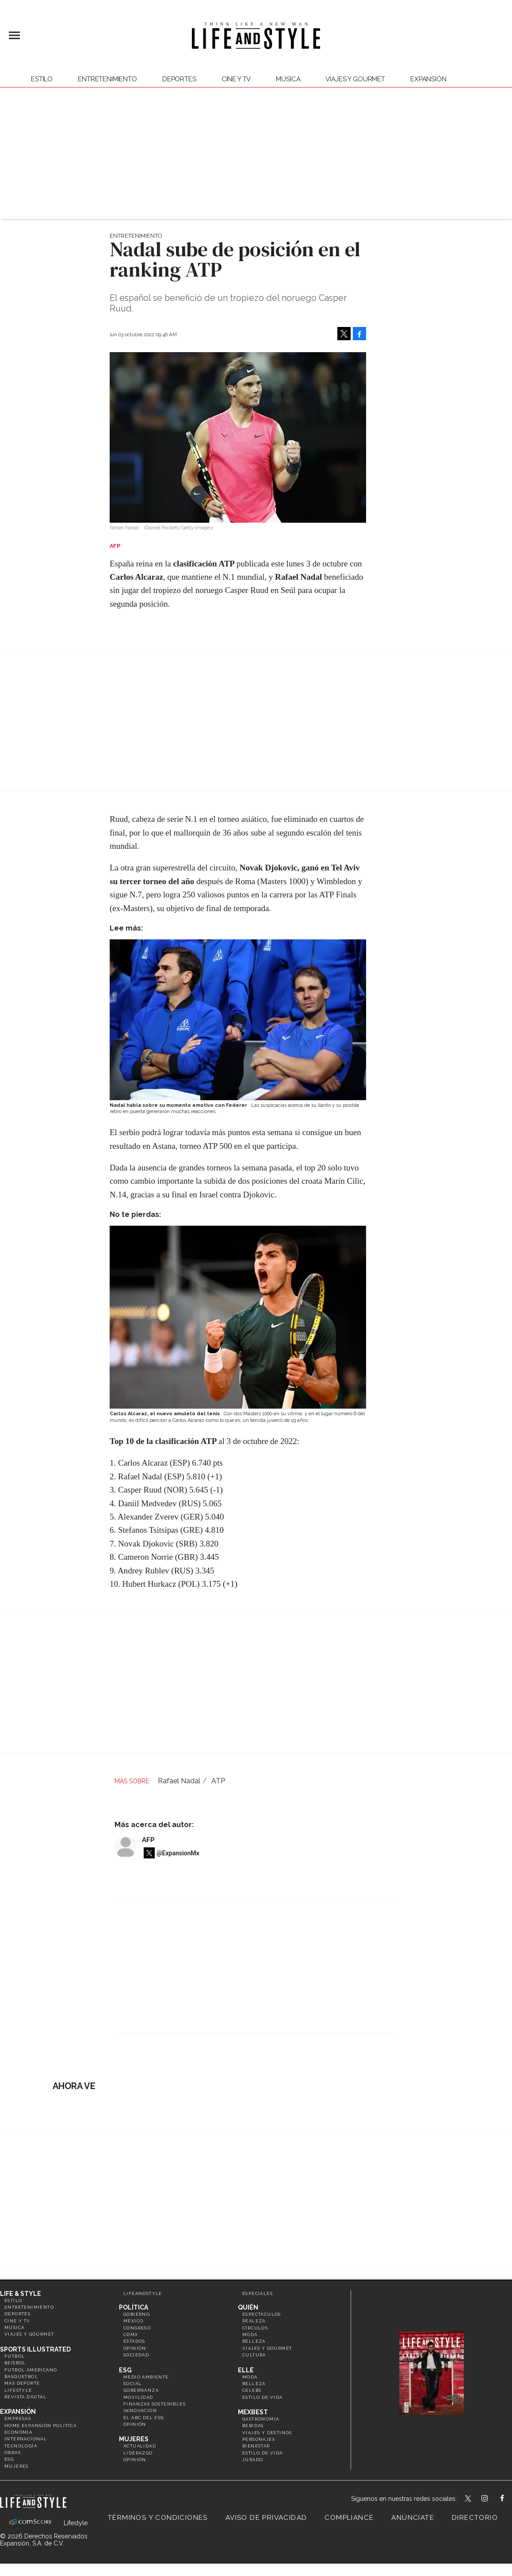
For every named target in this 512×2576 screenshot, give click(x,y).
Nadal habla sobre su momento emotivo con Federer (178, 1105)
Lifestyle (18, 2390)
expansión (428, 79)
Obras (12, 2452)
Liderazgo (138, 2453)
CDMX (130, 2334)
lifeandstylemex (492, 2499)
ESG (9, 2459)
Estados (134, 2341)
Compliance (349, 2518)
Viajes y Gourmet (355, 79)
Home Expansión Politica (40, 2425)
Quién (248, 2307)
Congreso (137, 2327)
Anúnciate (412, 2518)
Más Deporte (22, 2383)
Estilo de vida (262, 2397)
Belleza (254, 2341)
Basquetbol (21, 2376)
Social (132, 2383)
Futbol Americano (30, 2369)
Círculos (255, 2327)
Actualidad (139, 2445)
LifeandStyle (142, 2293)
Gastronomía (260, 2418)
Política (133, 2307)
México (133, 2320)
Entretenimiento (107, 79)
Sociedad (136, 2354)
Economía (18, 2432)
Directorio (475, 2518)
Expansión (18, 2411)
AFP (148, 1840)
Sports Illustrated (35, 2349)
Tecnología (20, 2445)
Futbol (14, 2356)
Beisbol (15, 2362)
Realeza (254, 2320)
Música (288, 79)
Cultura (254, 2354)
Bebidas (253, 2425)
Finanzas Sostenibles (154, 2403)
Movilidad (138, 2397)
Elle (246, 2370)
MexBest (253, 2412)
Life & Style (20, 2293)
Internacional (25, 2438)
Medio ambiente (146, 2377)
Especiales (257, 2293)
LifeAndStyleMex (510, 2499)
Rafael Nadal (179, 1781)
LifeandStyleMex (468, 2499)
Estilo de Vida (262, 2453)
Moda (250, 2334)
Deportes (179, 79)
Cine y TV (236, 79)
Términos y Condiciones (158, 2518)
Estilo (42, 79)
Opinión (134, 2348)
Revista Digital (25, 2396)
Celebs (251, 2390)
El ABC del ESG (143, 2417)
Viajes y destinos (267, 2432)
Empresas (17, 2418)
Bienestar (256, 2445)
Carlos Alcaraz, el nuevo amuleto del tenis (165, 1414)
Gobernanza (141, 2390)
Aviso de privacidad (266, 2518)
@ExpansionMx (178, 1853)
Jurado (252, 2459)
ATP (218, 1781)
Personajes (258, 2439)
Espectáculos (261, 2314)
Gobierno (136, 2314)
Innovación (140, 2410)
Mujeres (16, 2466)
